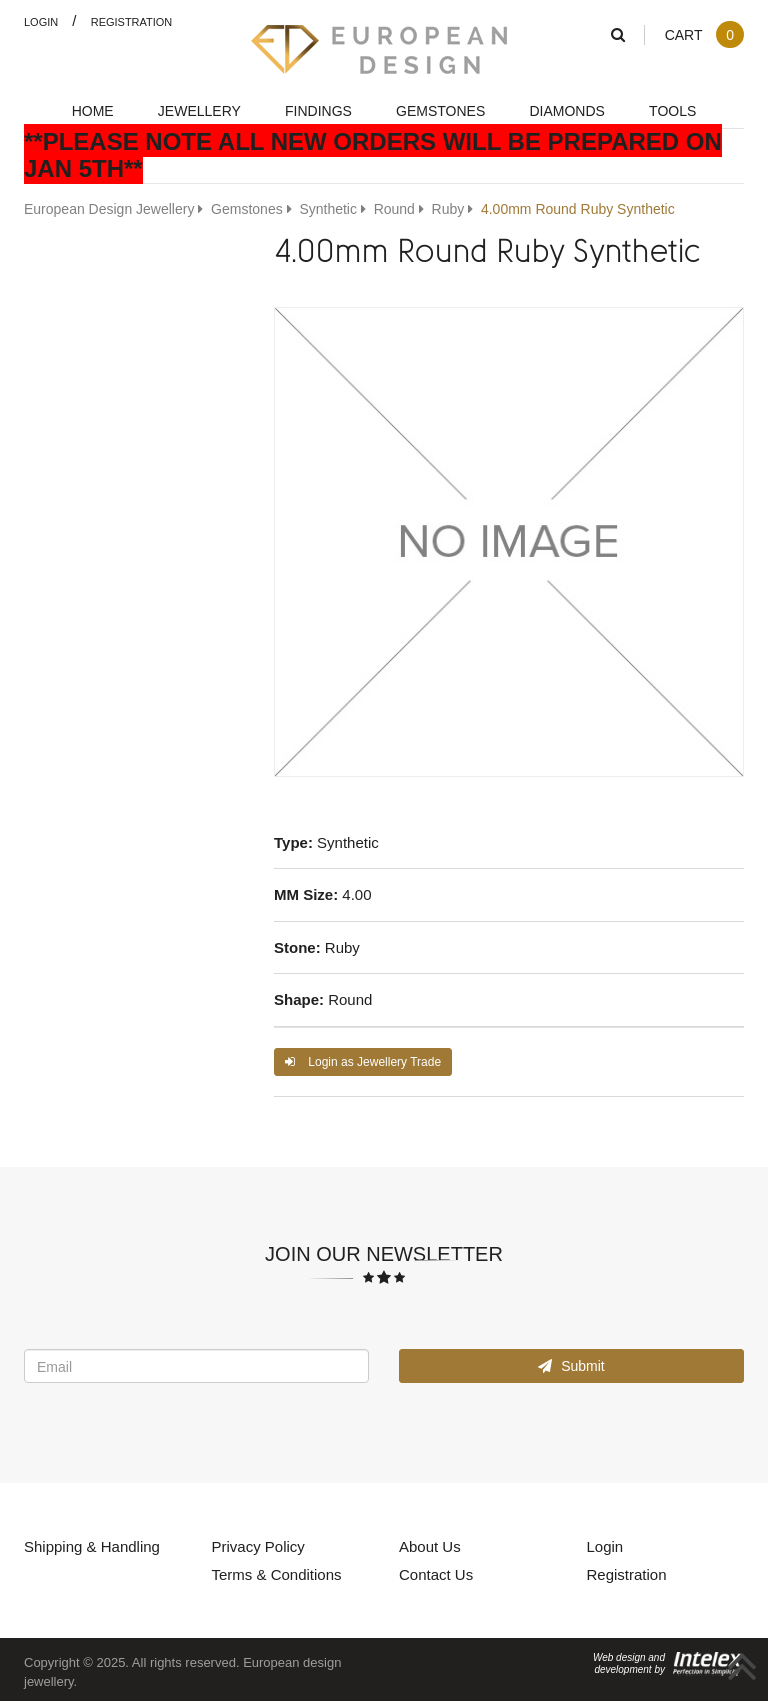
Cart (704, 34)
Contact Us (436, 1574)
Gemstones (440, 110)
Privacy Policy (258, 1546)
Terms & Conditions (277, 1574)
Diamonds (566, 110)
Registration (132, 21)
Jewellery (199, 110)
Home (93, 110)
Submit (571, 1365)
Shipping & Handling (92, 1546)
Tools (672, 110)
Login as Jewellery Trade (363, 1061)
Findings (318, 110)
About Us (430, 1546)
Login (41, 21)
